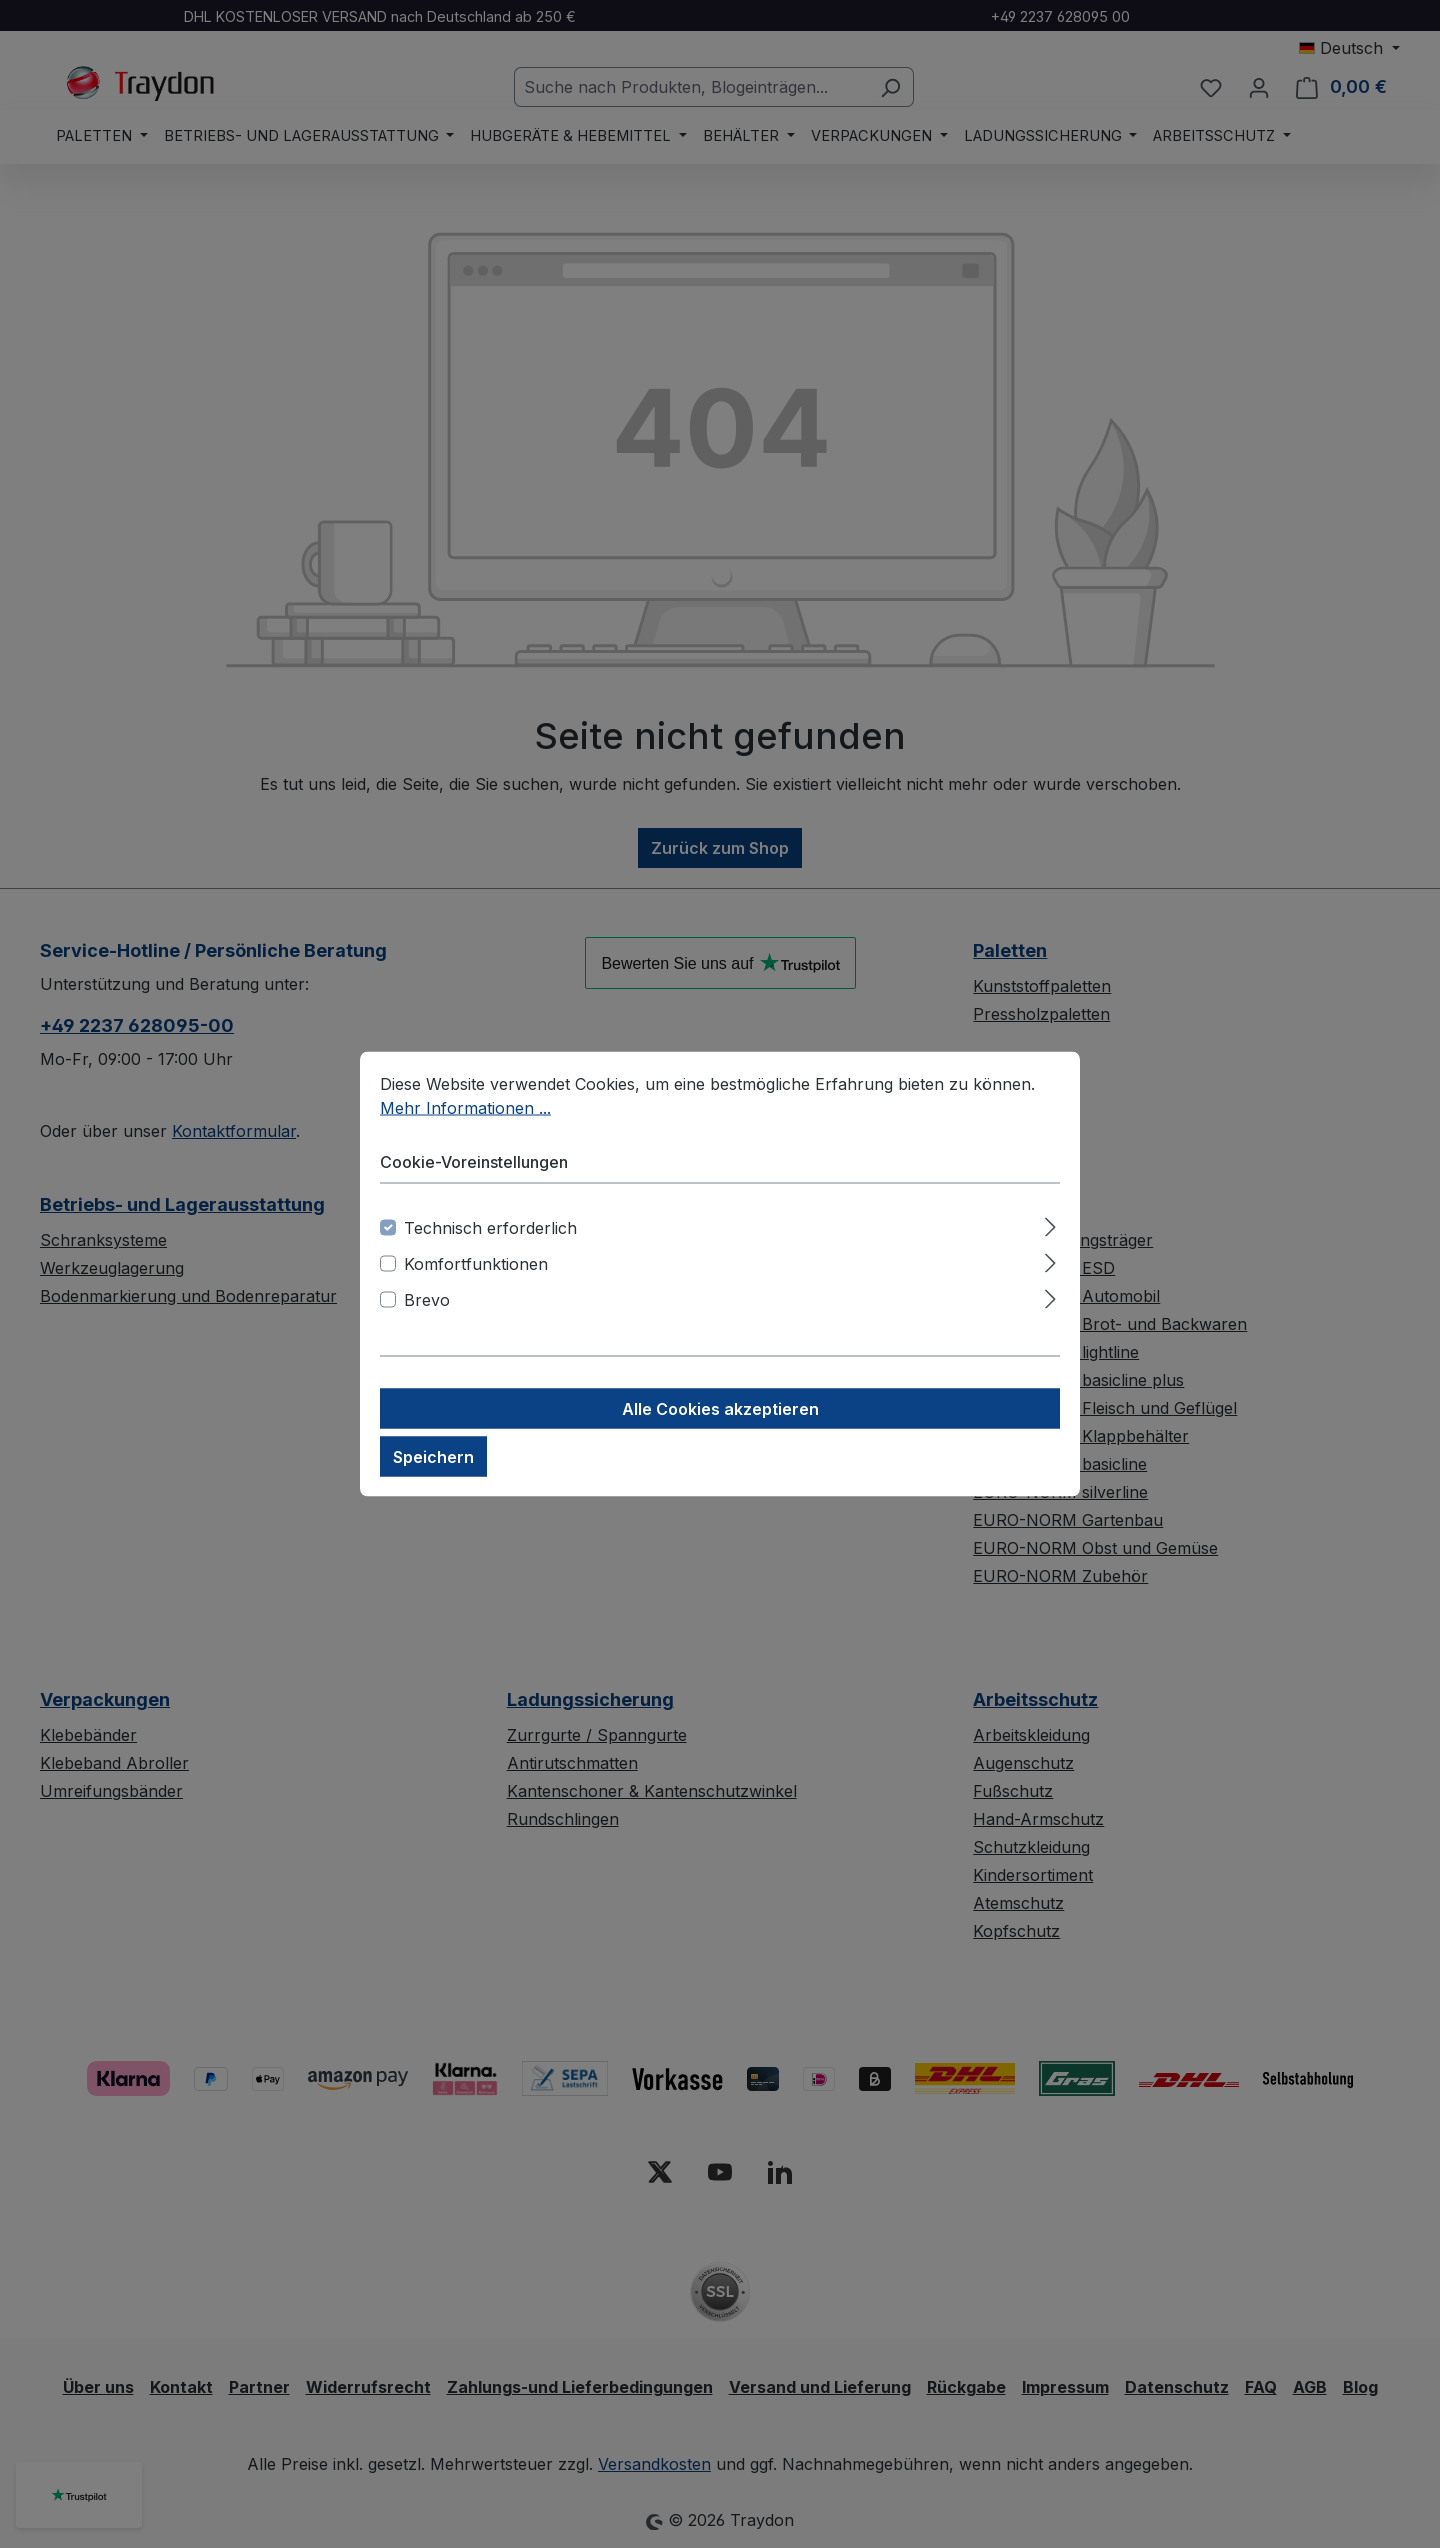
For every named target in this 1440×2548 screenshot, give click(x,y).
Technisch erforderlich (490, 1228)
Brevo (427, 1300)
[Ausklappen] (1050, 1224)
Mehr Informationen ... (465, 1108)
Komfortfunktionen (476, 1264)
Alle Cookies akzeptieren (720, 1409)
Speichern (433, 1457)
